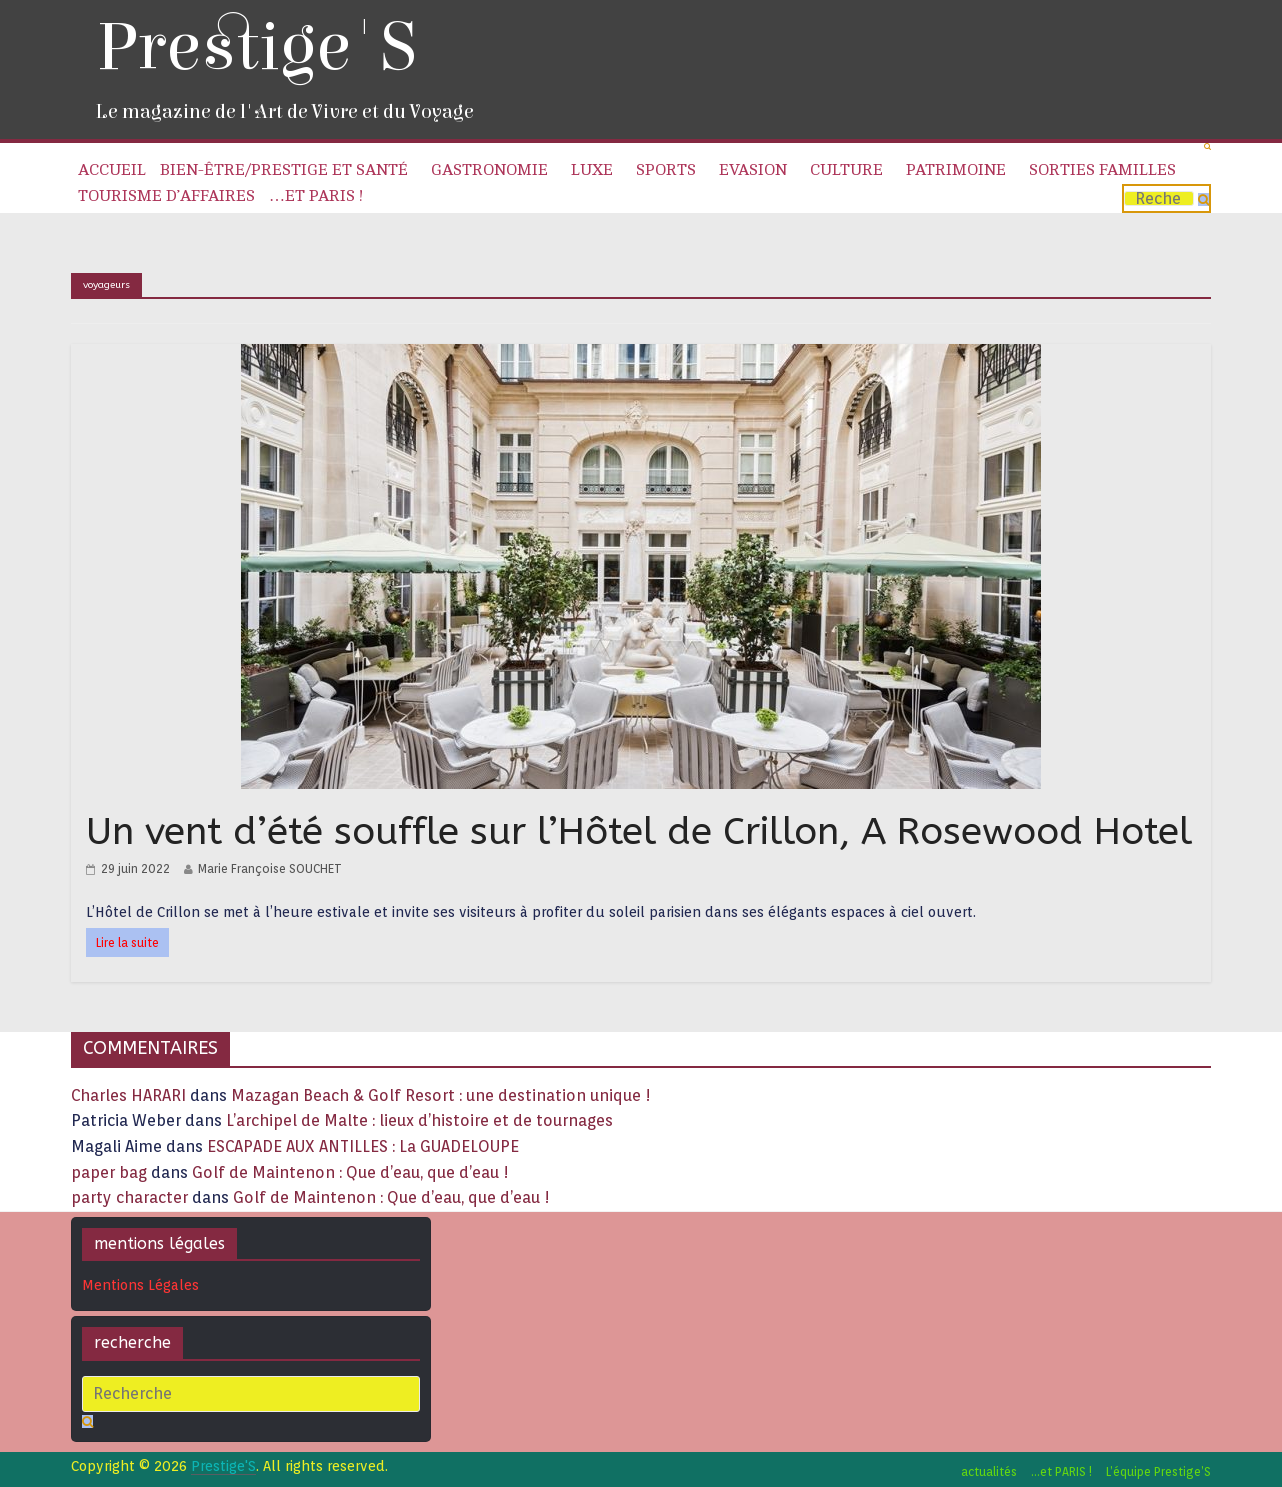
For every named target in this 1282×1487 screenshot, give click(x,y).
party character (129, 1197)
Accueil (112, 170)
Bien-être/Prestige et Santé (284, 170)
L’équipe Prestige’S (1158, 1471)
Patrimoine (956, 170)
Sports (666, 170)
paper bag (109, 1172)
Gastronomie (489, 170)
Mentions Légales (140, 1285)
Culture (846, 170)
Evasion (753, 170)
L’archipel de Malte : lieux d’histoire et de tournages (421, 1120)
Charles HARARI (128, 1095)
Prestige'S (256, 47)
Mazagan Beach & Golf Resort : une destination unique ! (441, 1095)
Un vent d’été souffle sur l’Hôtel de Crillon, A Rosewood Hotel (639, 831)
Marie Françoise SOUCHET (270, 868)
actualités (989, 1471)
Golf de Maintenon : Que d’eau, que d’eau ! (350, 1172)
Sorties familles (1102, 170)
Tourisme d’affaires (166, 196)
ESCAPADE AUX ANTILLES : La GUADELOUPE (363, 1146)
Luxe (592, 170)
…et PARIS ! (316, 196)
